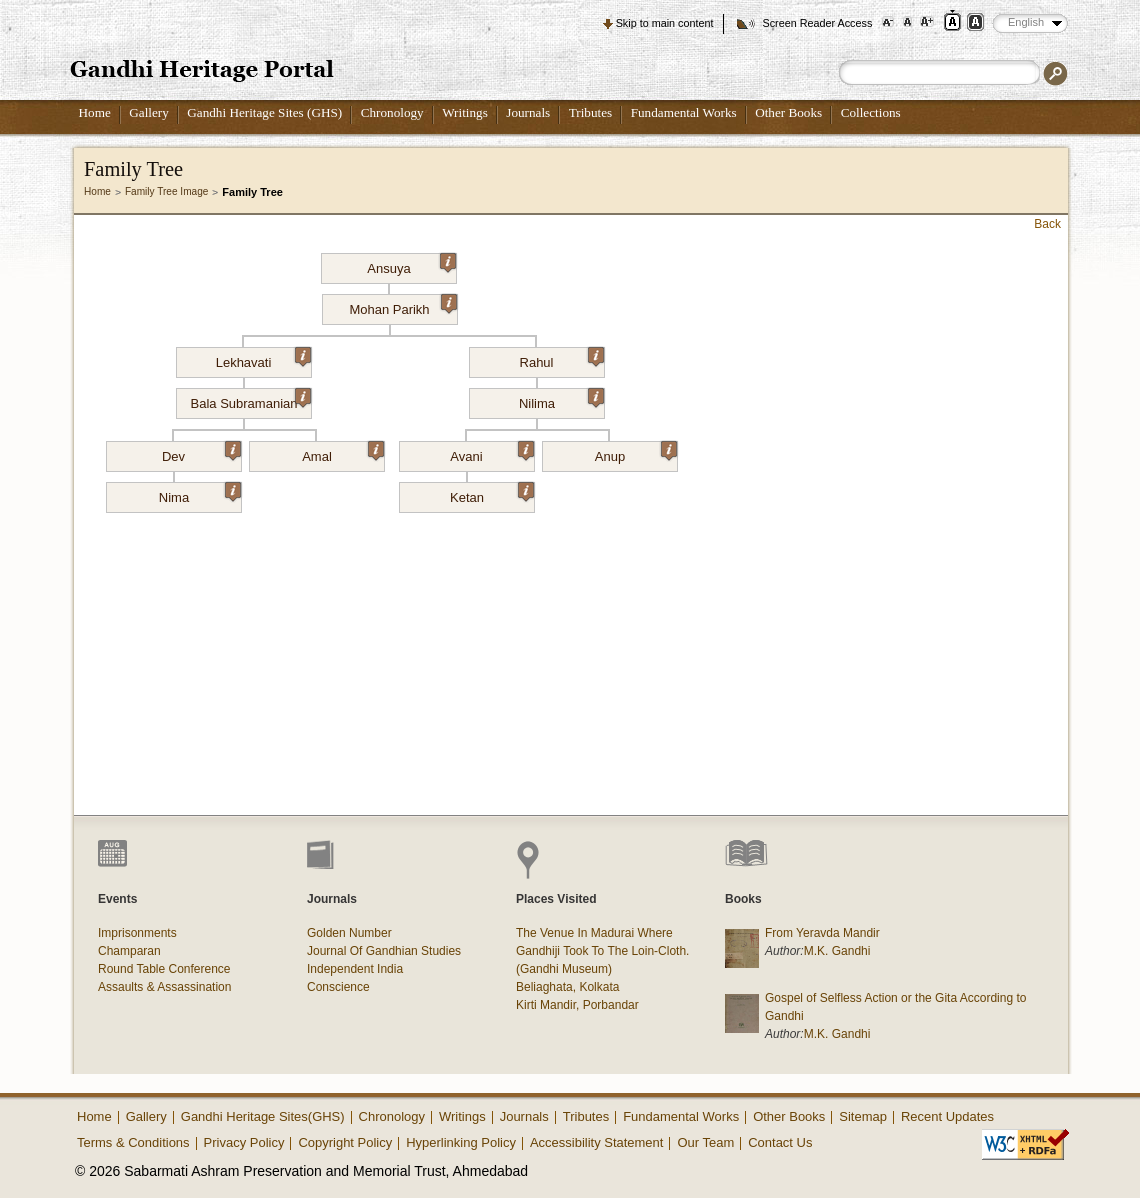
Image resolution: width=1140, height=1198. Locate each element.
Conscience (338, 987)
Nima (200, 494)
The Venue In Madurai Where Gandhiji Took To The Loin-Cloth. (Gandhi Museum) (602, 951)
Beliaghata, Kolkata (567, 987)
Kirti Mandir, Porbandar (577, 1005)
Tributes (590, 112)
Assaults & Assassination (164, 987)
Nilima (561, 400)
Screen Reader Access (817, 23)
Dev (201, 453)
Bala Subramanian (251, 400)
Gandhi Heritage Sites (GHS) (264, 112)
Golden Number (349, 933)
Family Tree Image (166, 191)
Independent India (355, 969)
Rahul (562, 359)
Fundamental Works (684, 112)
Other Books (788, 112)
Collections (871, 112)
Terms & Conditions (133, 1142)
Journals (528, 112)
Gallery (149, 112)
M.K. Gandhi (837, 951)
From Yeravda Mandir (822, 933)
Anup (636, 453)
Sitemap (863, 1116)
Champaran (129, 951)
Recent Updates (947, 1116)
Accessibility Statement (597, 1142)
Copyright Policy (345, 1142)
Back (1047, 224)
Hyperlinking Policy (461, 1142)
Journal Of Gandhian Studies (384, 951)
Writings (465, 112)
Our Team (705, 1142)
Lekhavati (263, 359)
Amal (343, 453)
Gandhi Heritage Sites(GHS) (263, 1116)
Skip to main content (665, 23)
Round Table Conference (164, 969)
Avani (491, 453)
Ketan (492, 494)
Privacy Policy (244, 1142)
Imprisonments (137, 933)
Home (95, 112)
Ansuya (411, 265)
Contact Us (780, 1142)
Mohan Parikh (402, 306)
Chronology (392, 112)
